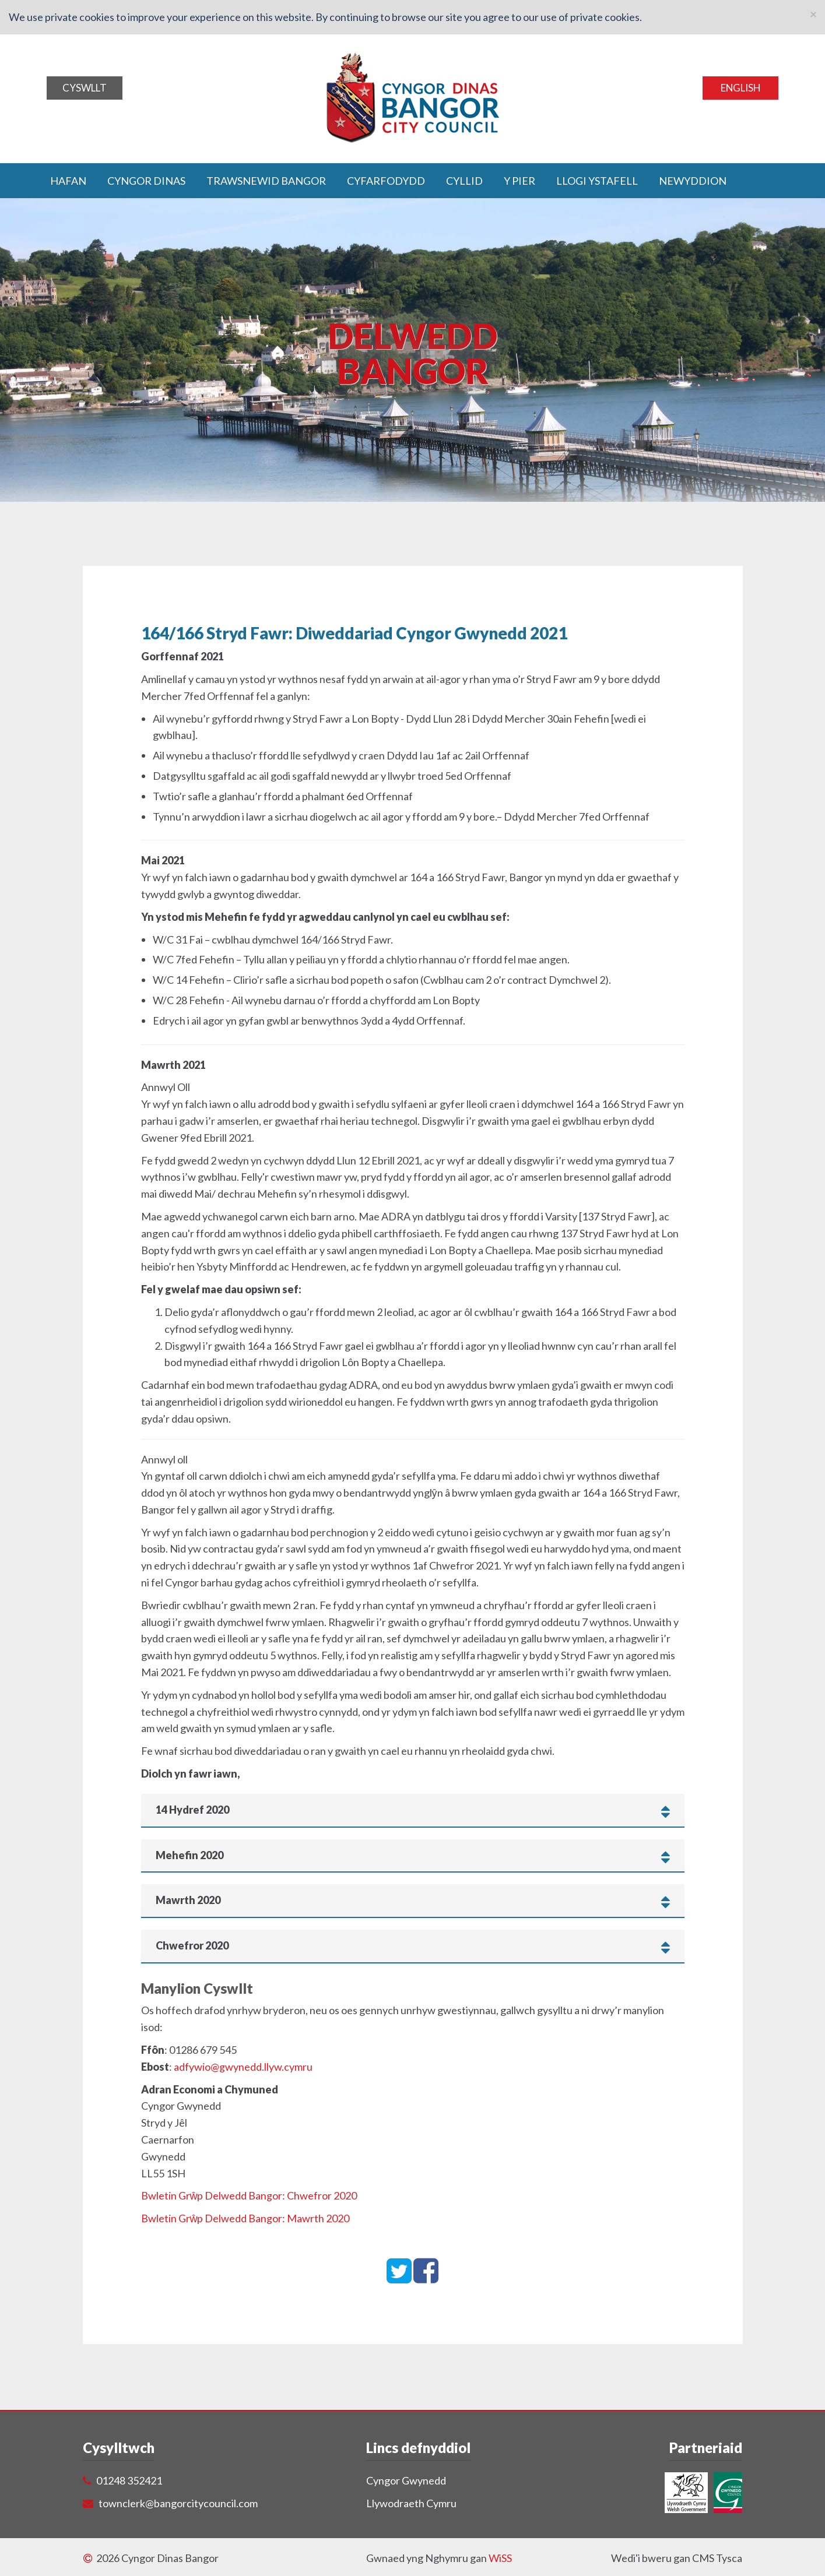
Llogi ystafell (597, 180)
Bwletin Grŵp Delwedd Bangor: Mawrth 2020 (245, 2217)
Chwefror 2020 (413, 1945)
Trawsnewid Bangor (266, 180)
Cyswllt (84, 88)
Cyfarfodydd (386, 180)
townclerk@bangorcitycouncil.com (178, 2502)
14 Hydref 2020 (413, 1809)
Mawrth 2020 (413, 1900)
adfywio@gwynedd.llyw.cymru (243, 2066)
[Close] (813, 14)
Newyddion (692, 180)
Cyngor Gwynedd (406, 2479)
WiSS (500, 2557)
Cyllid (464, 180)
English (740, 88)
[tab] (412, 1809)
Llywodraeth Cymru (411, 2502)
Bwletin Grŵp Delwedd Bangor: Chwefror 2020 (249, 2194)
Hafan (68, 180)
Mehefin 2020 (413, 1854)
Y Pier (519, 180)
